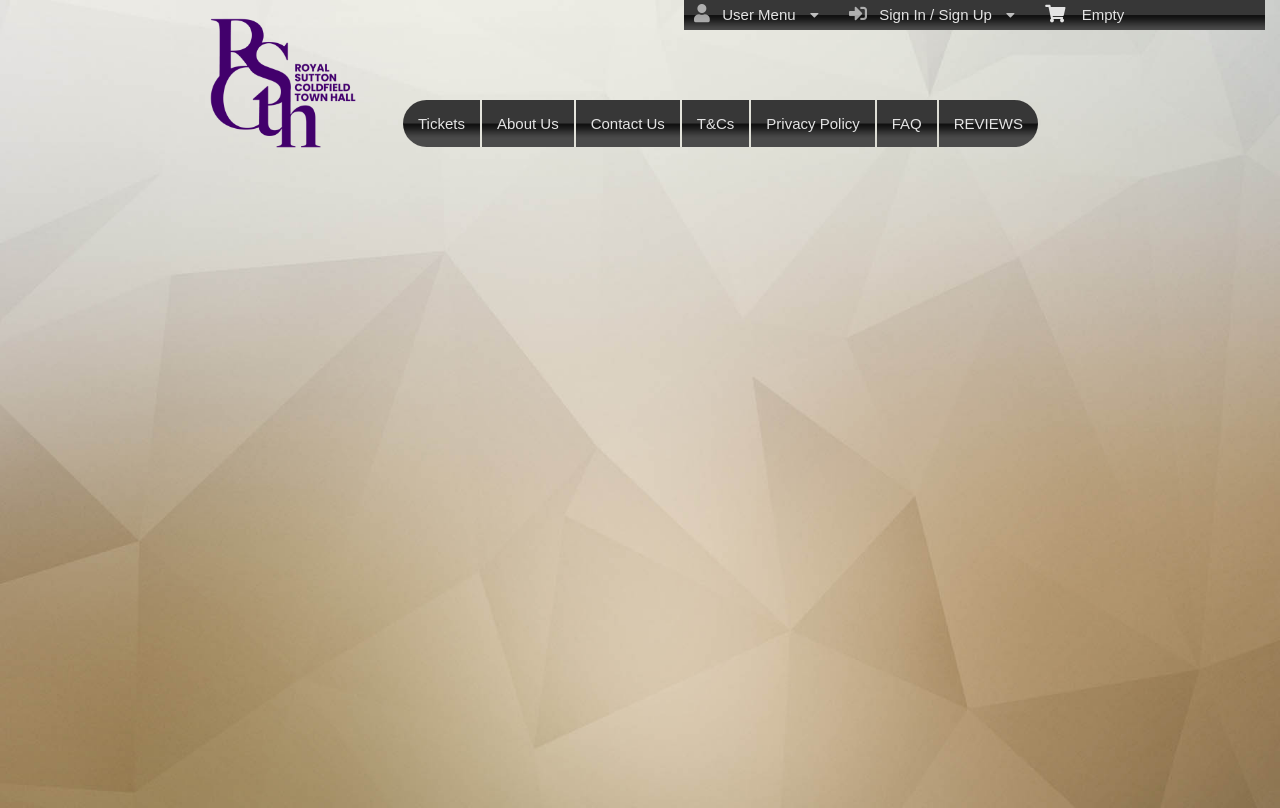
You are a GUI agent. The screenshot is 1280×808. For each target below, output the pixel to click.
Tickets (441, 123)
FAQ (907, 123)
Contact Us (628, 123)
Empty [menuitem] (1084, 13)
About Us (528, 123)
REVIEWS (988, 123)
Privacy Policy (812, 123)
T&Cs (716, 123)
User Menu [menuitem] (756, 14)
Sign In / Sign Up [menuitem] (932, 14)
